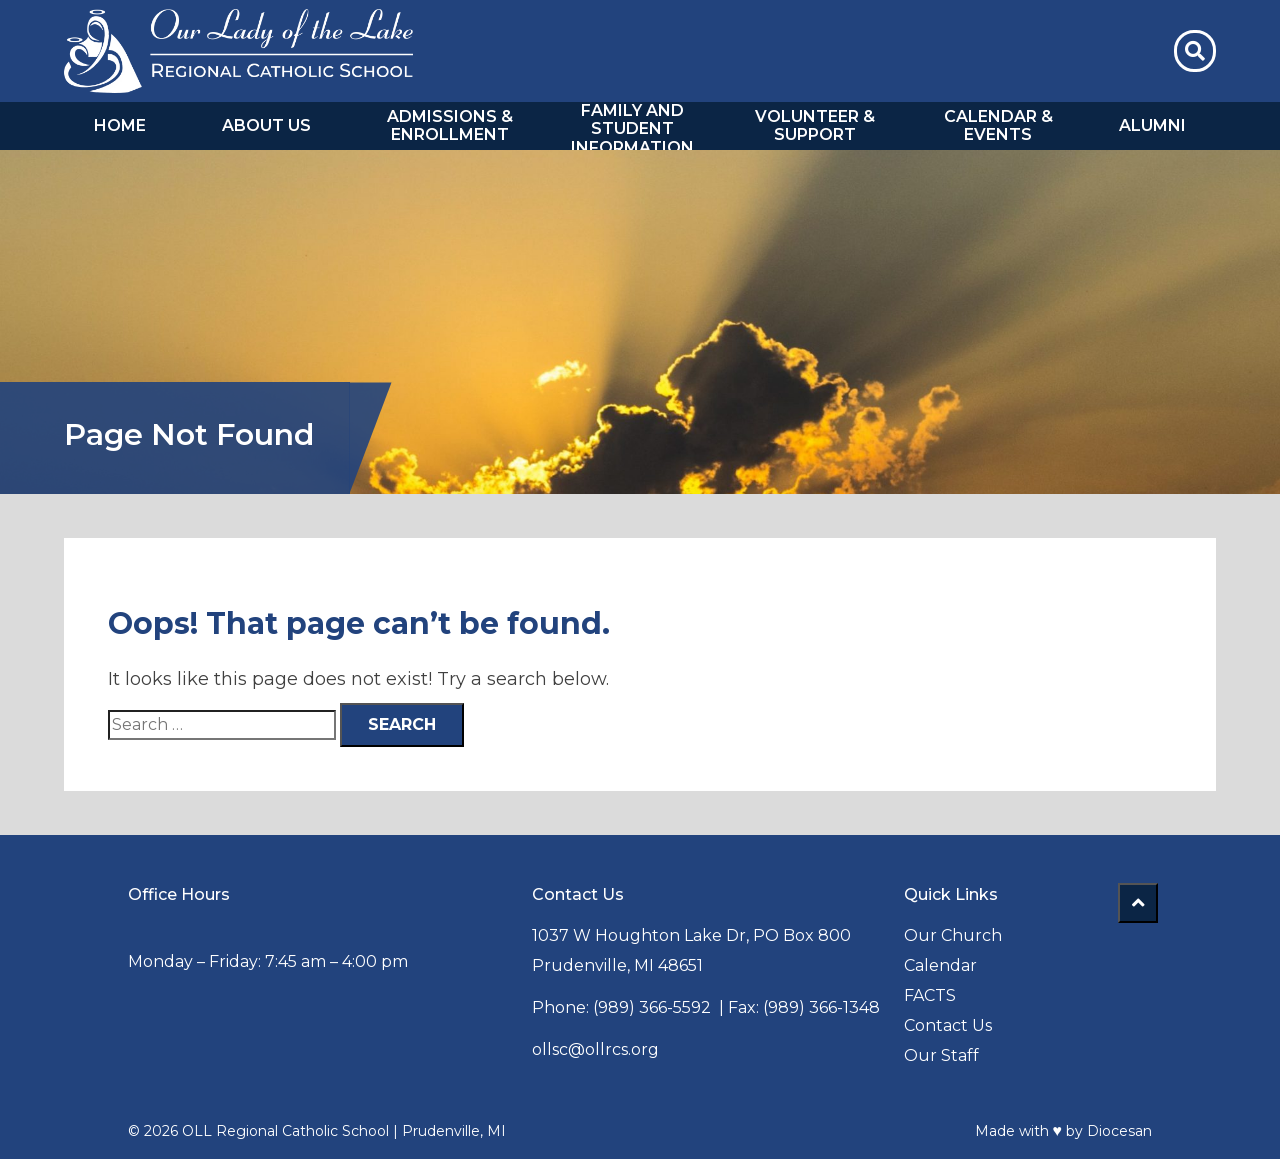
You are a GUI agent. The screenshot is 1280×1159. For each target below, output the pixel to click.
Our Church (953, 935)
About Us (266, 125)
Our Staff (941, 1055)
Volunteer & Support (815, 125)
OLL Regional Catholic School (285, 1131)
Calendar (940, 965)
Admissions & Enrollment (450, 125)
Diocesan (1119, 1131)
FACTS (930, 995)
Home (120, 125)
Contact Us (948, 1025)
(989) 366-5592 (652, 1007)
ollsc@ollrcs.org (595, 1049)
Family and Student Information (632, 129)
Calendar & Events (998, 125)
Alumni (1152, 125)
